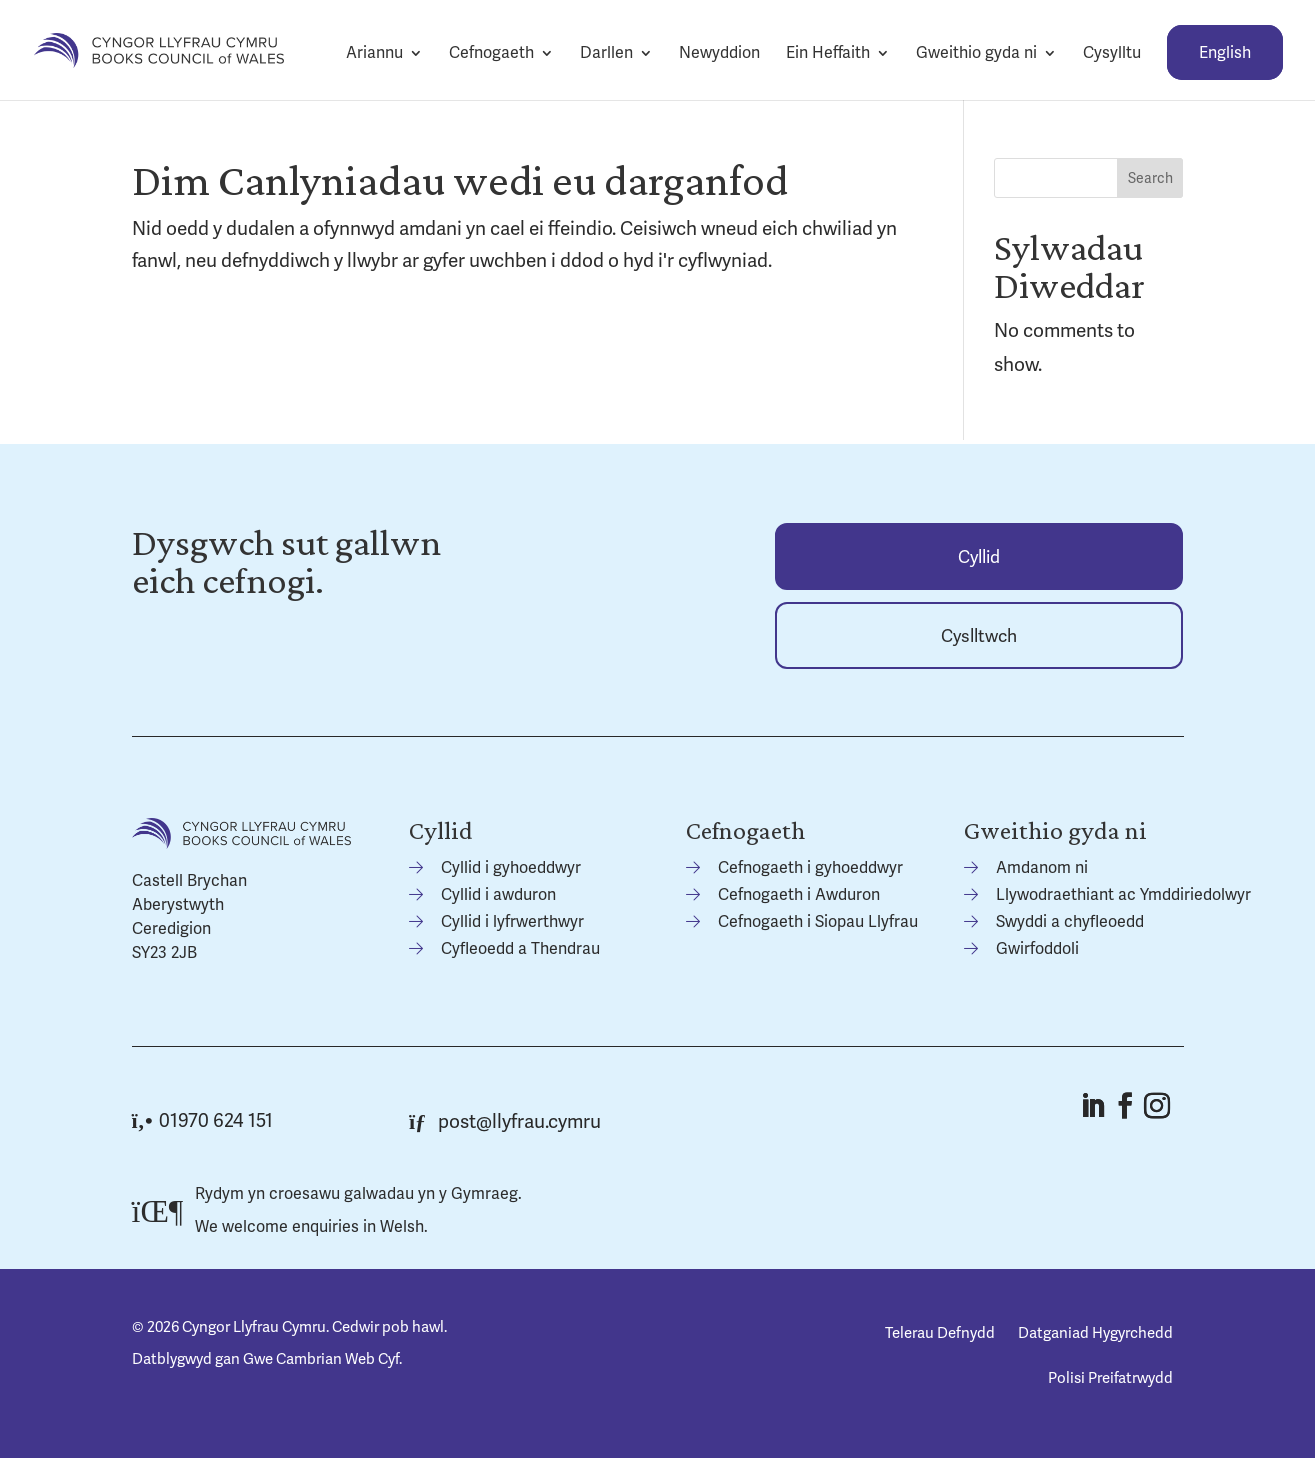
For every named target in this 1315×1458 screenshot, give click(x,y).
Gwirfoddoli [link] (1037, 948)
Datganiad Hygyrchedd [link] (1095, 1333)
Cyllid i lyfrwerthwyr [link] (512, 921)
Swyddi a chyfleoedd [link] (1070, 921)
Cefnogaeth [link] (491, 52)
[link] (159, 48)
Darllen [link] (606, 52)
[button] (1092, 1106)
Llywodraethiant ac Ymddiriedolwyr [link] (1123, 894)
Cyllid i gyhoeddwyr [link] (511, 867)
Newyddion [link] (719, 52)
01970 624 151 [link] (202, 1120)
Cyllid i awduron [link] (498, 894)
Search (1150, 178)
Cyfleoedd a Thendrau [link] (520, 948)
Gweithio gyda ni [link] (976, 52)
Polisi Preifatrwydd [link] (1110, 1378)
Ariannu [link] (374, 52)
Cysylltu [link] (1112, 52)
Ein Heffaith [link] (828, 52)
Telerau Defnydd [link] (940, 1333)
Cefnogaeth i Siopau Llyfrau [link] (818, 921)
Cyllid (979, 556)
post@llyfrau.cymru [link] (505, 1121)
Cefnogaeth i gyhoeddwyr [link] (810, 867)
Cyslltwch (979, 635)
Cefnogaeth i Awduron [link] (799, 894)
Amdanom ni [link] (1042, 867)
